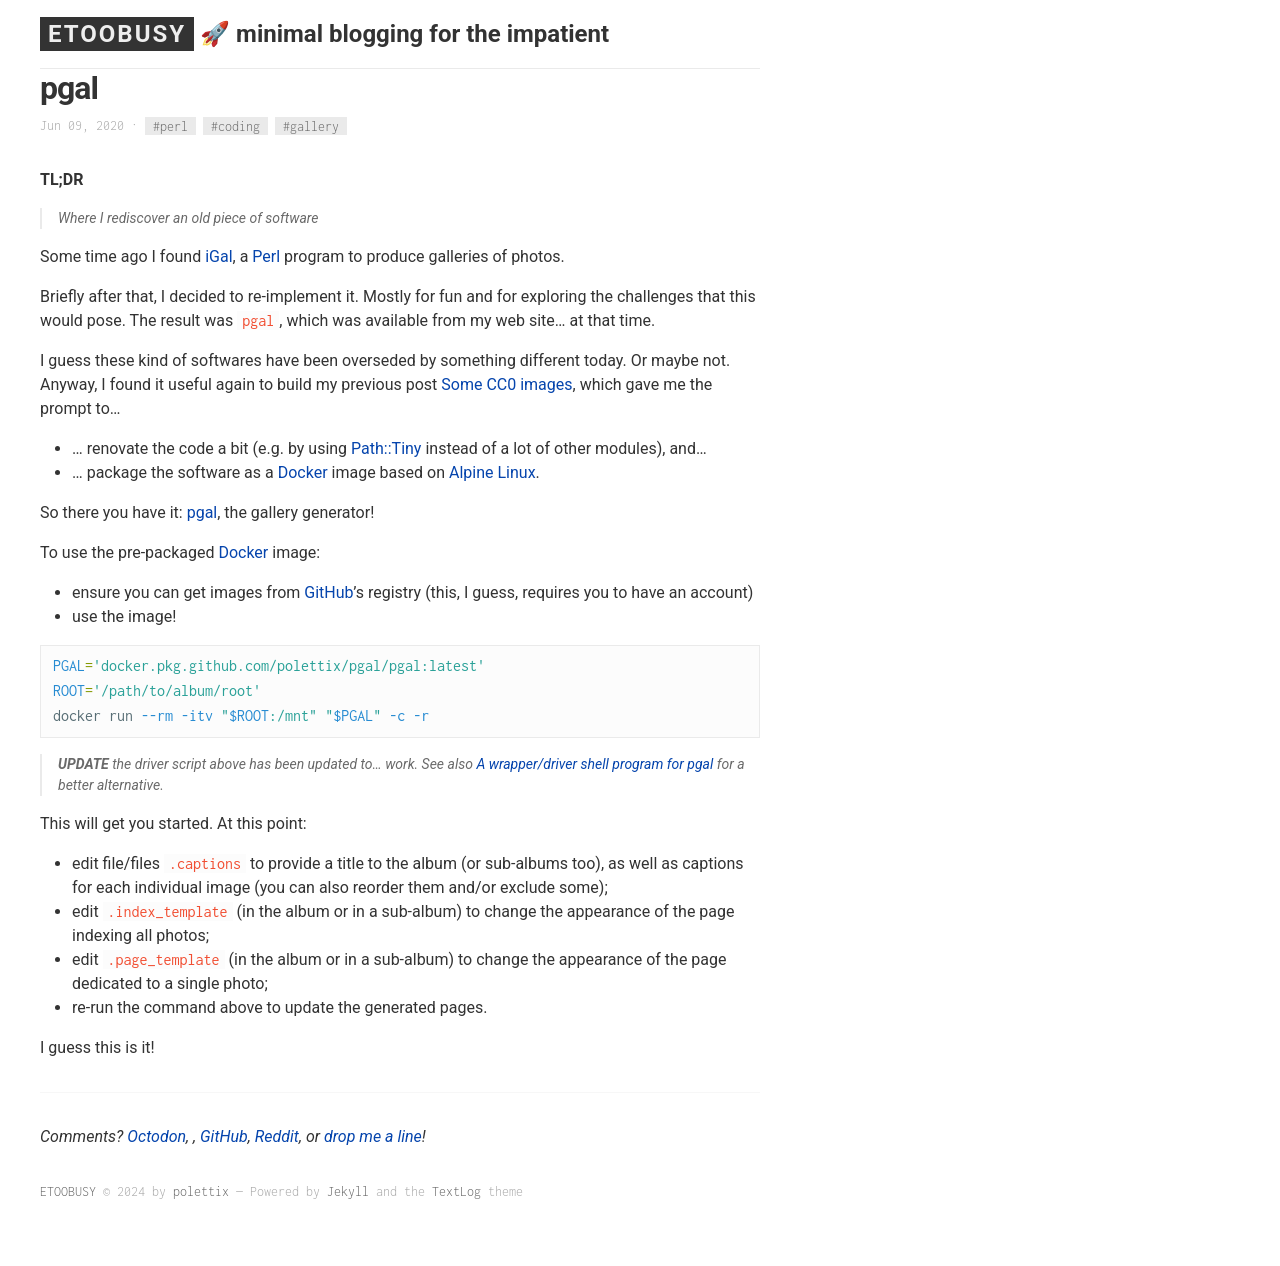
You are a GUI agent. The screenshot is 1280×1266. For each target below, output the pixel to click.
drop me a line (373, 1136)
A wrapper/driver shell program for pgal (594, 764)
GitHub (328, 592)
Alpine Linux (492, 472)
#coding (235, 125)
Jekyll (348, 1191)
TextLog (456, 1191)
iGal (218, 256)
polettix (201, 1191)
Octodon (156, 1136)
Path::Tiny (386, 448)
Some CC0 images (506, 384)
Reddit (277, 1136)
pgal (202, 512)
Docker (303, 472)
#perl (170, 125)
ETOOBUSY (117, 34)
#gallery (311, 125)
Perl (266, 256)
